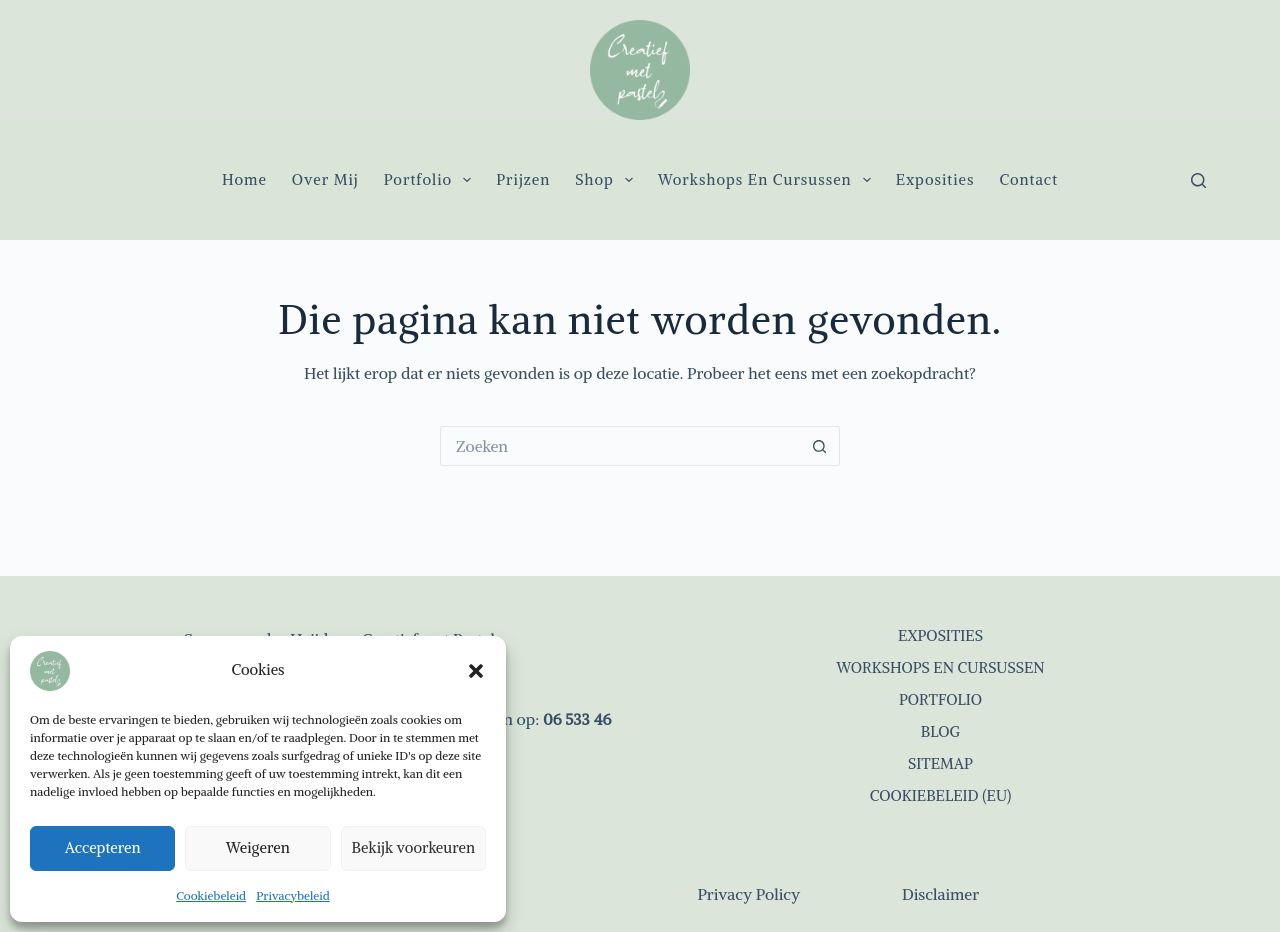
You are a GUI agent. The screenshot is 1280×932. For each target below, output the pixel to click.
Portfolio (432, 180)
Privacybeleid (293, 895)
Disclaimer (940, 894)
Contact (1028, 179)
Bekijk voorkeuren (413, 847)
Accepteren (103, 847)
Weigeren (258, 847)
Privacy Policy (748, 894)
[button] (476, 671)
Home (244, 179)
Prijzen (523, 179)
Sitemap (940, 763)
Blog (941, 731)
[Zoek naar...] (620, 446)
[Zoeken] (1198, 180)
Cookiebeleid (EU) (941, 795)
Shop (608, 180)
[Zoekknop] (820, 446)
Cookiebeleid (211, 895)
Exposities (935, 179)
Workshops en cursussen (768, 180)
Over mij (325, 179)
